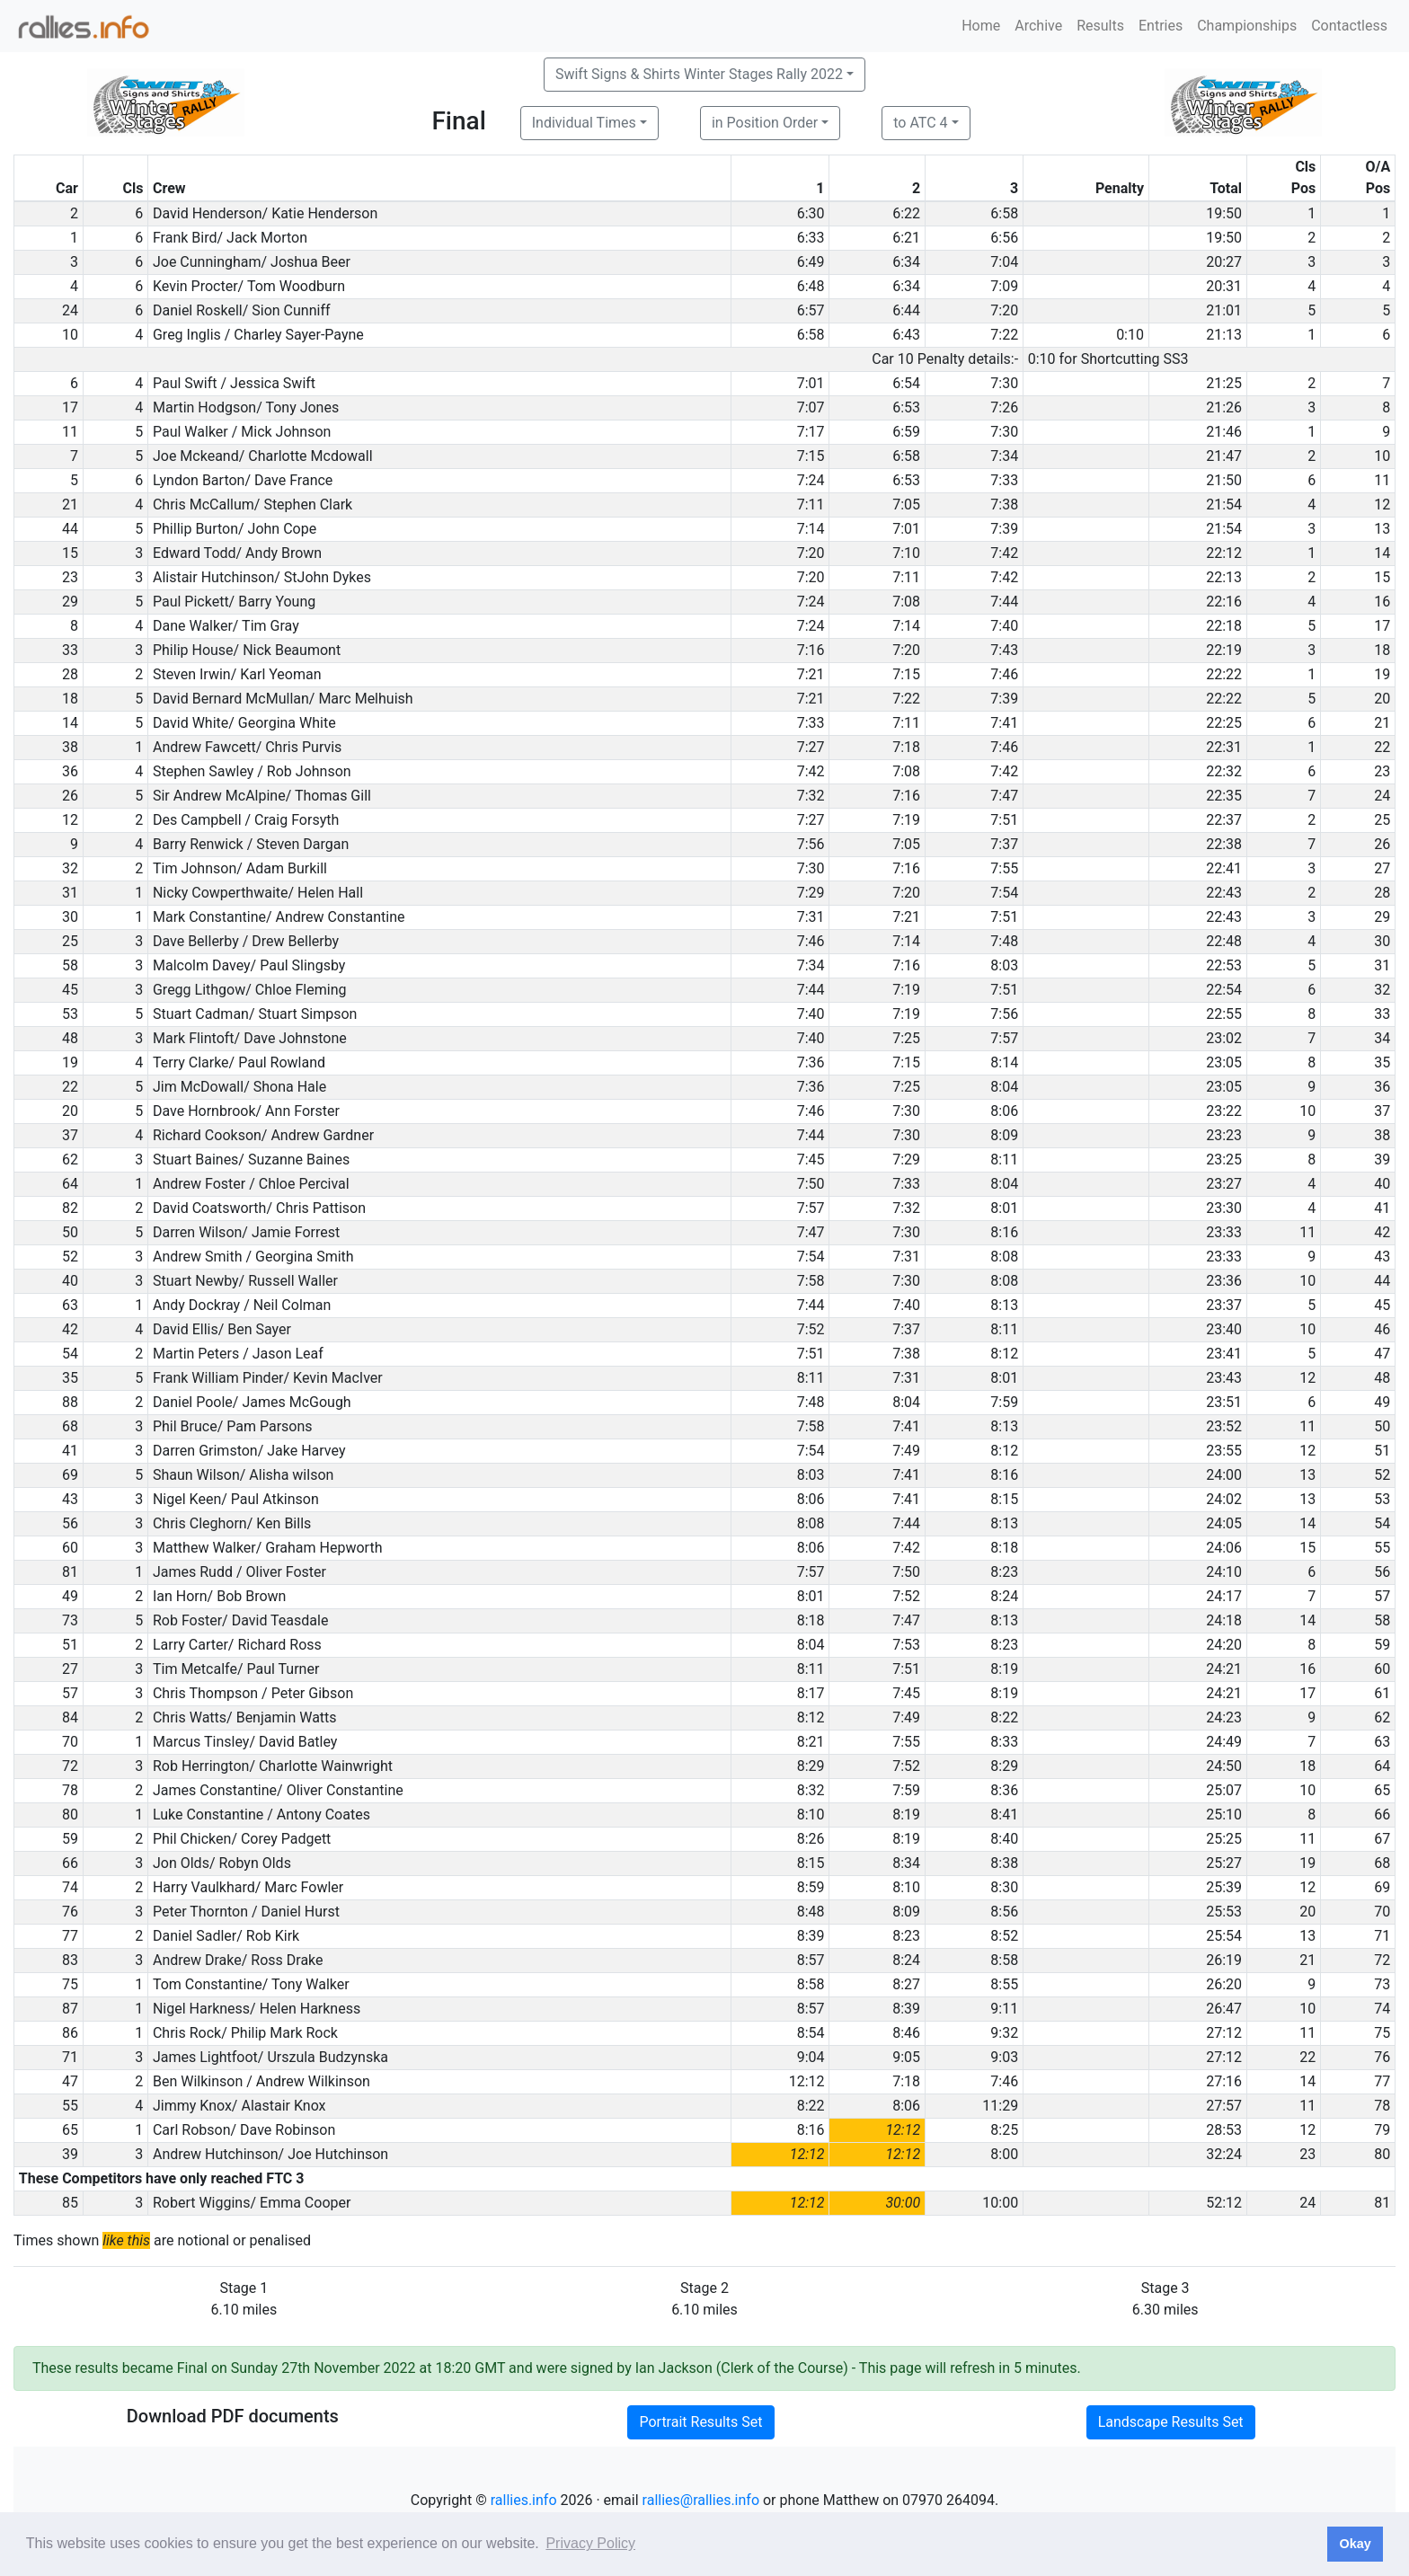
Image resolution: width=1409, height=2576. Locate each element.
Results (1100, 25)
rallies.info (524, 2500)
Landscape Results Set (1171, 2421)
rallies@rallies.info (700, 2500)
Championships (1247, 25)
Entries (1161, 25)
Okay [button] (1354, 2543)
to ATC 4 (920, 122)
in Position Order (765, 122)
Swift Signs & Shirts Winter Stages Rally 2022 (699, 74)
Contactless (1349, 25)
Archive (1038, 25)
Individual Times (584, 122)
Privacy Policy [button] (590, 2543)
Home (980, 25)
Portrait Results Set (700, 2421)
